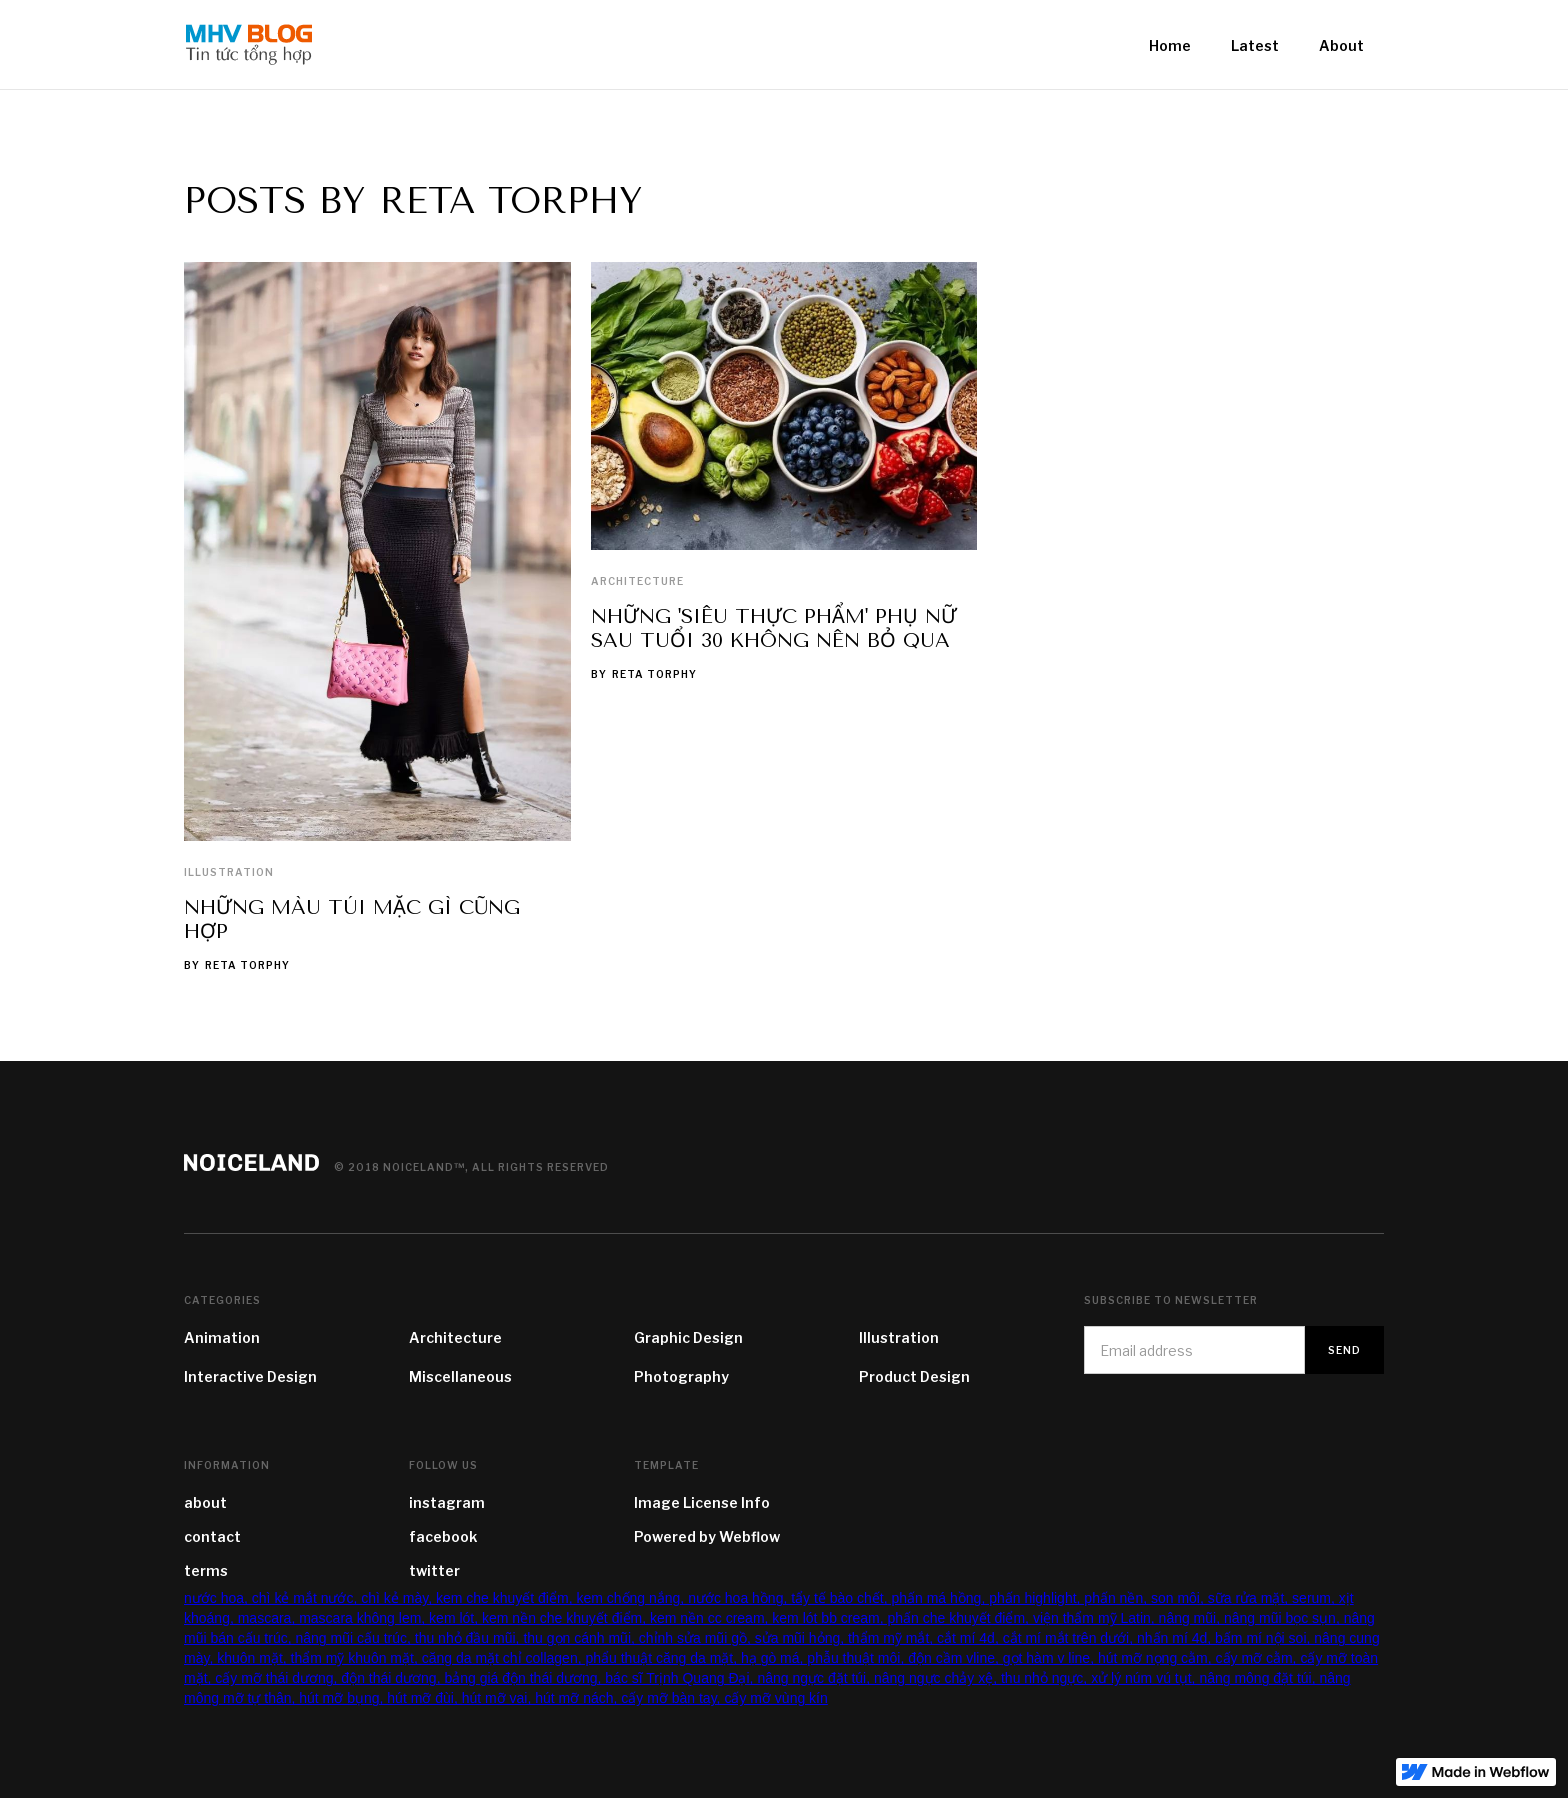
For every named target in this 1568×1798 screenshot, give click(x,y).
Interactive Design (250, 1376)
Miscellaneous (460, 1376)
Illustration (229, 872)
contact (212, 1536)
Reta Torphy (247, 965)
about (205, 1502)
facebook (443, 1536)
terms (206, 1570)
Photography (681, 1376)
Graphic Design (688, 1337)
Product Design (914, 1376)
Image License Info (702, 1502)
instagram (447, 1502)
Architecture (637, 581)
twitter (434, 1570)
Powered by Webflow (707, 1536)
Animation (222, 1337)
